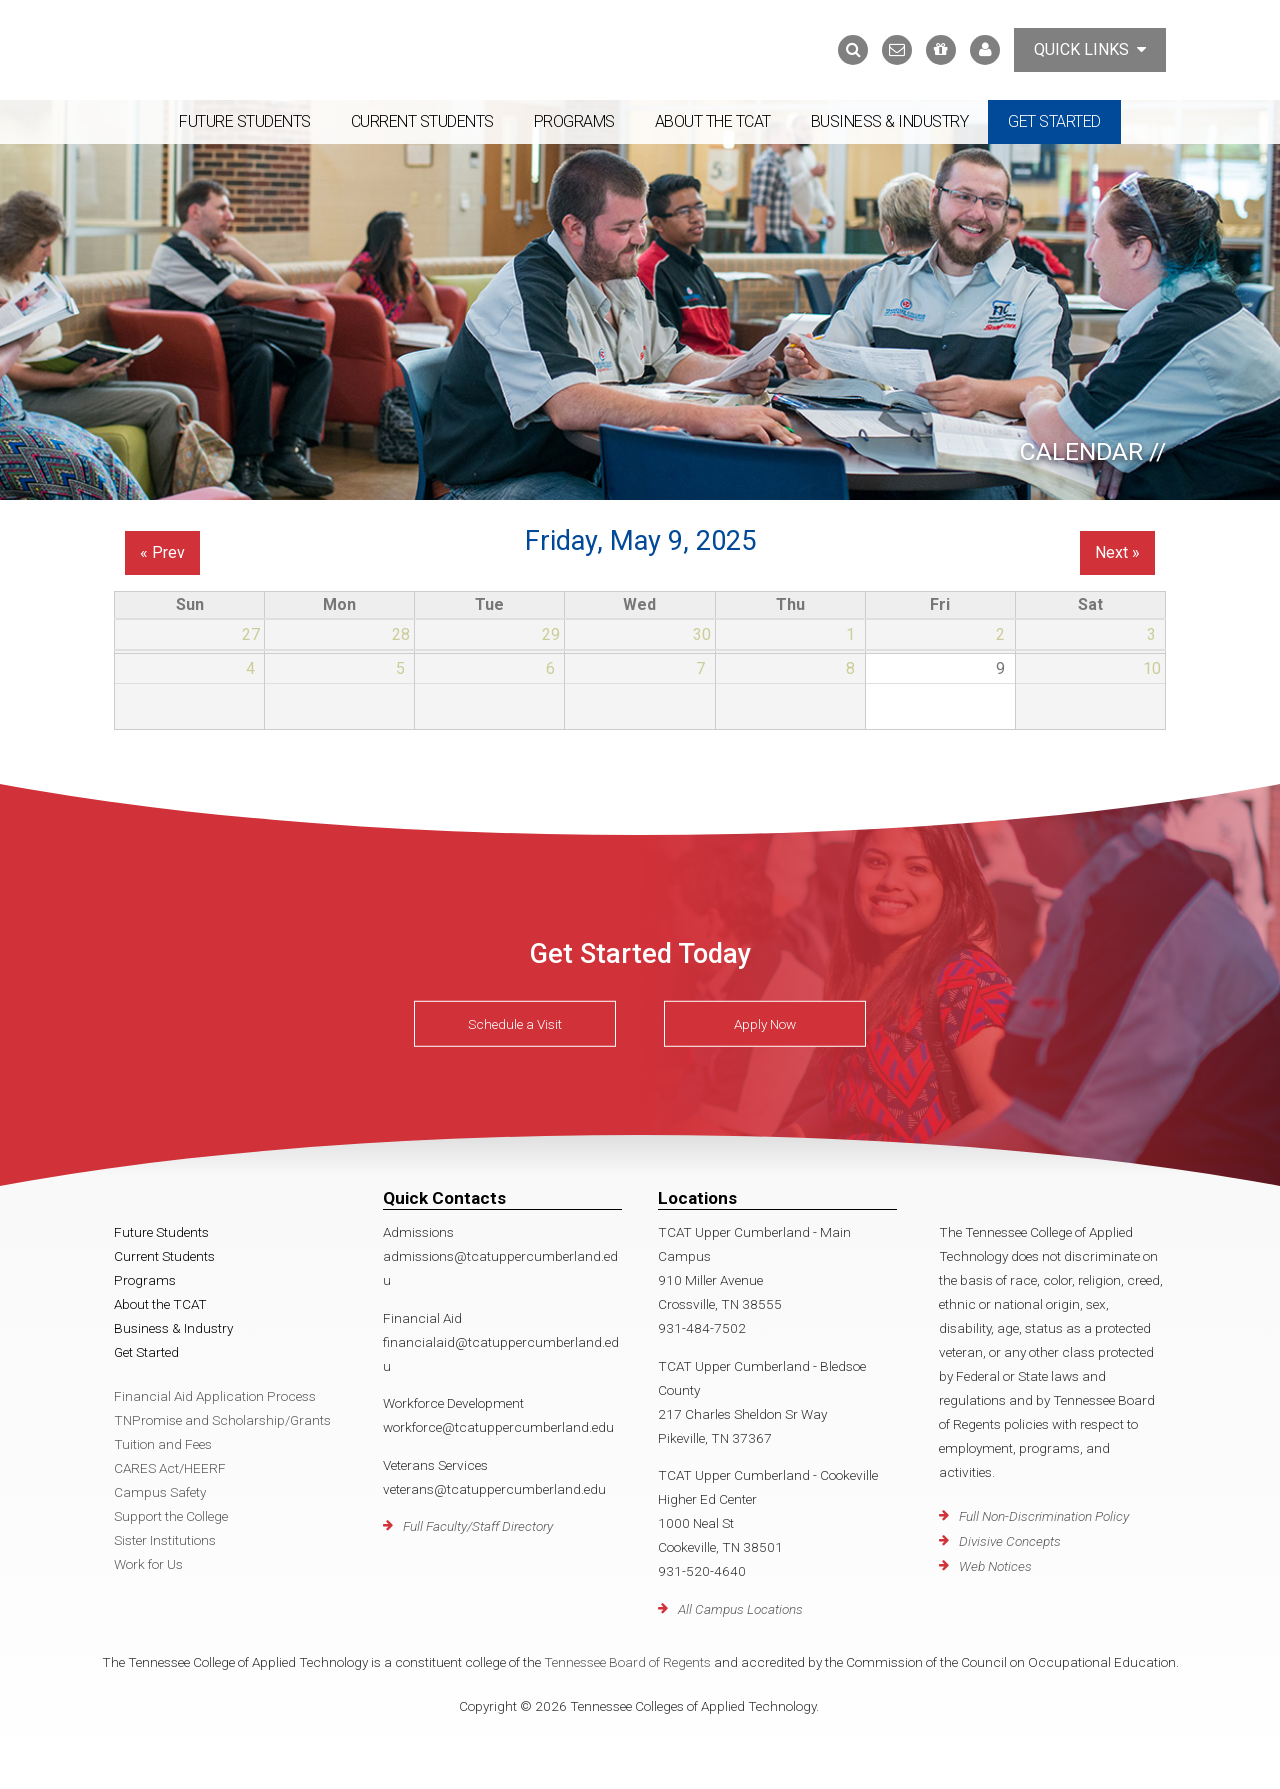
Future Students (245, 121)
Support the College (171, 1516)
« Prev (162, 552)
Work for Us (148, 1564)
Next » (1117, 552)
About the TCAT (713, 121)
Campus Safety (160, 1492)
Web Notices (995, 1566)
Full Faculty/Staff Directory (478, 1526)
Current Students (422, 121)
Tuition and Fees (163, 1444)
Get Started (1054, 121)
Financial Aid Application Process (215, 1396)
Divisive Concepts (1010, 1541)
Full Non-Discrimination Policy (1044, 1516)
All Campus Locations (740, 1609)
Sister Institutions (165, 1540)
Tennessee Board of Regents (627, 1662)
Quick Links (1090, 49)
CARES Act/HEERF (170, 1468)
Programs (574, 121)
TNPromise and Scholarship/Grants (222, 1420)
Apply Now (765, 1024)
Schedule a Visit (515, 1024)
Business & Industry (890, 121)
